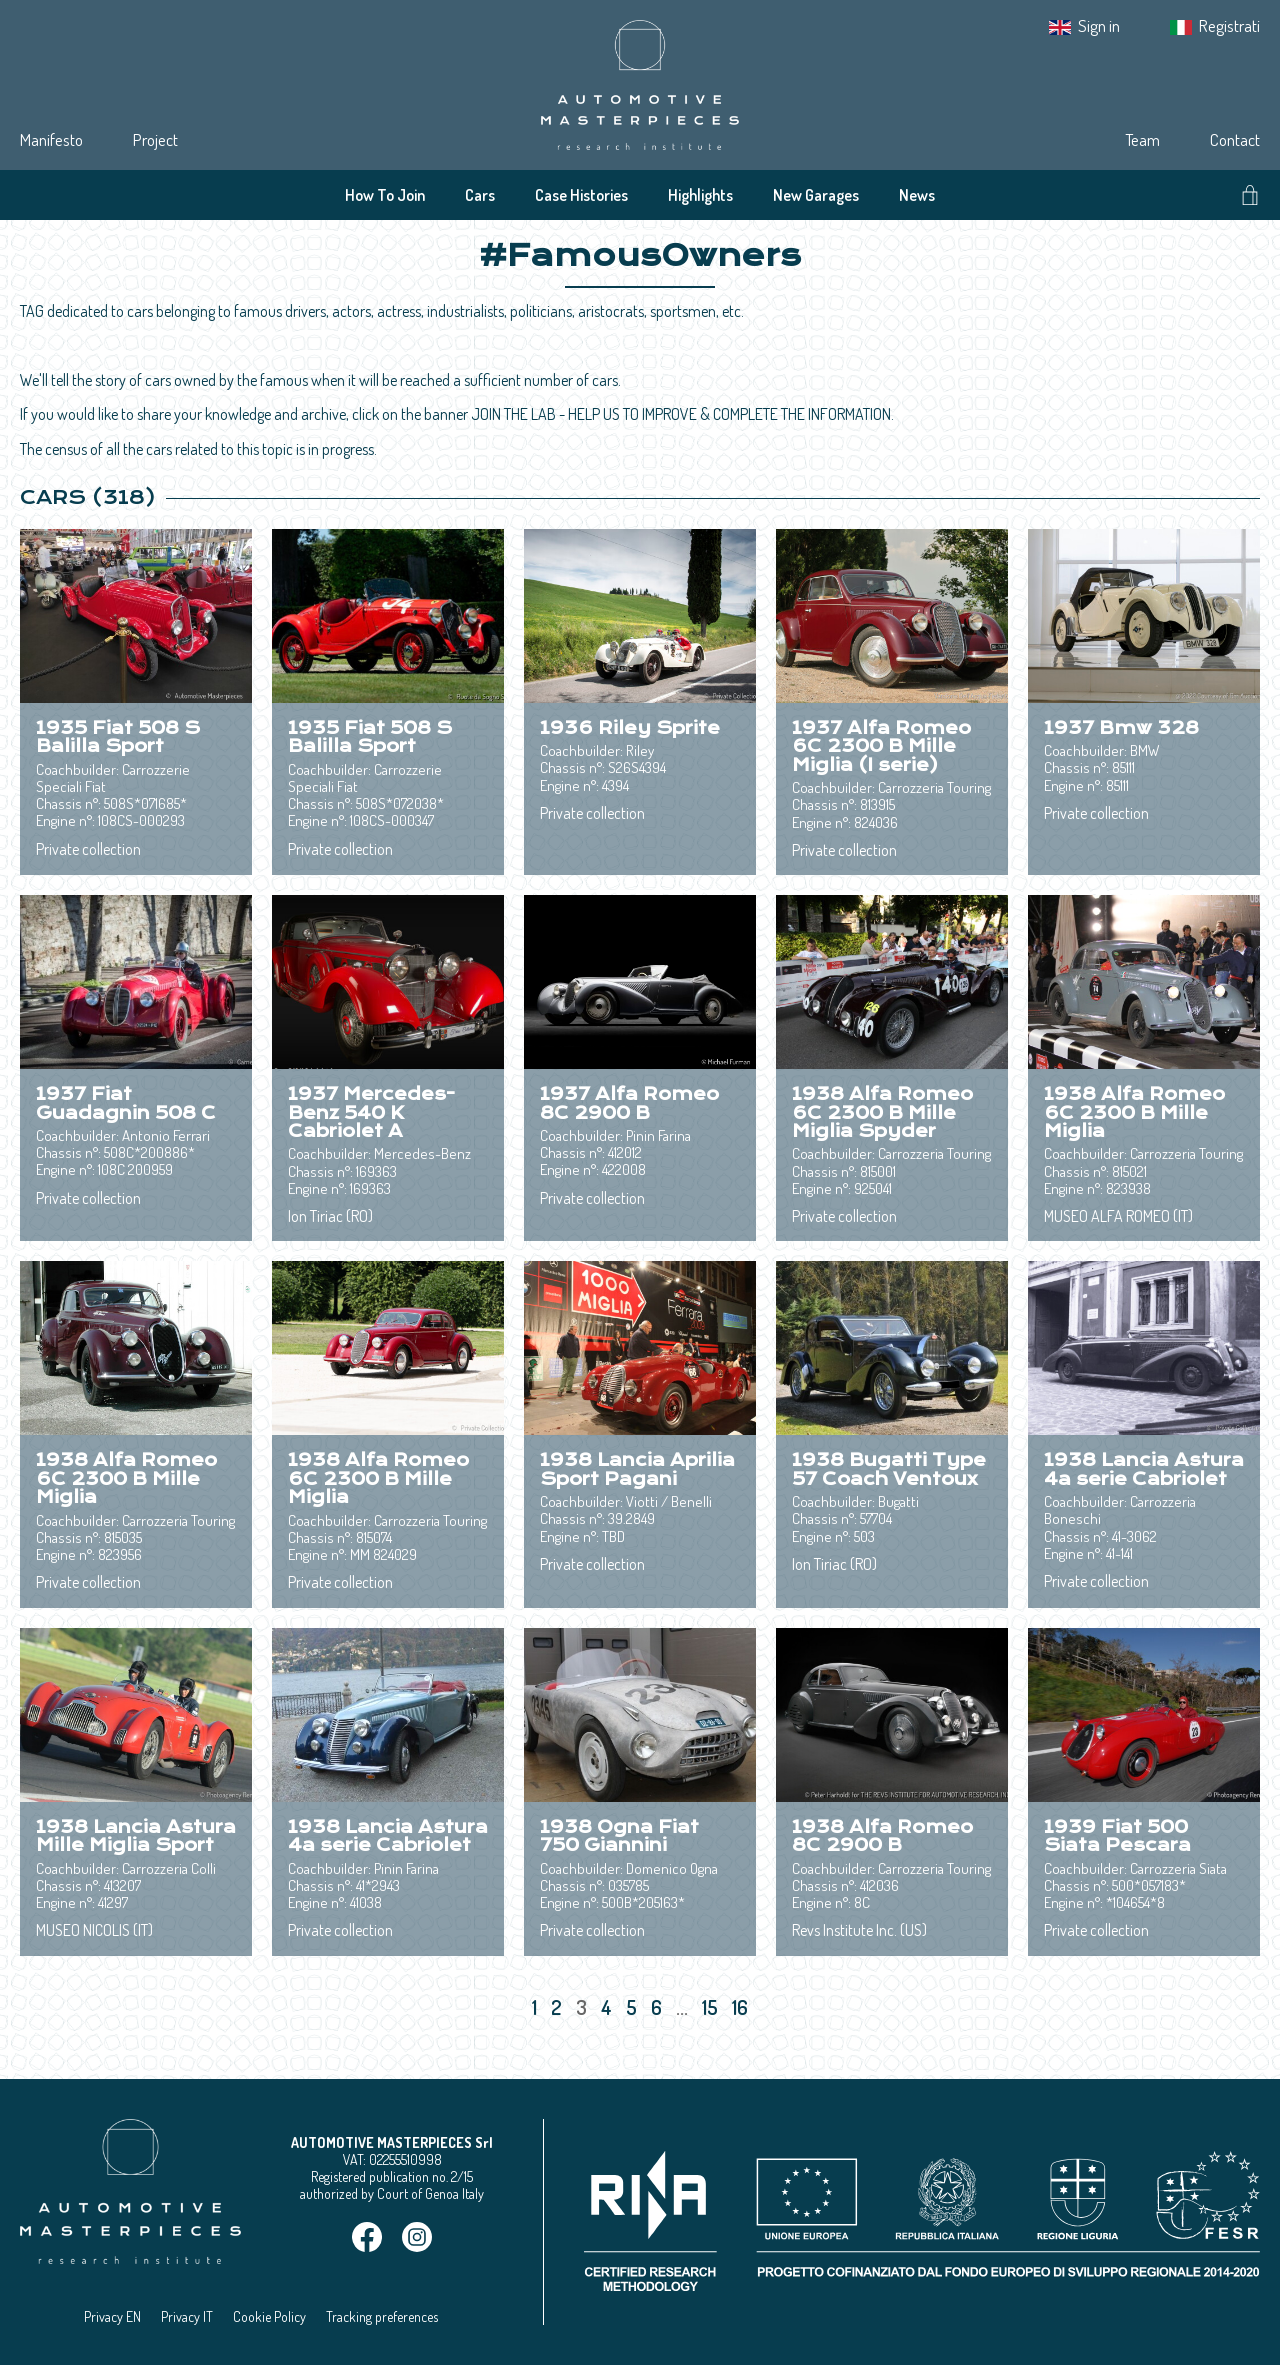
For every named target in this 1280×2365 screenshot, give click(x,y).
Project (155, 139)
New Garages (816, 195)
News (917, 195)
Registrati (1229, 25)
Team (1142, 139)
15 (712, 2007)
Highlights (700, 195)
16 (742, 2007)
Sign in (1099, 25)
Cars (480, 195)
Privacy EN (112, 2316)
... (682, 2007)
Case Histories (581, 195)
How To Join (385, 195)
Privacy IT (187, 2316)
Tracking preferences (382, 2316)
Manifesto (51, 139)
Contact (1235, 139)
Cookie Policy (269, 2316)
